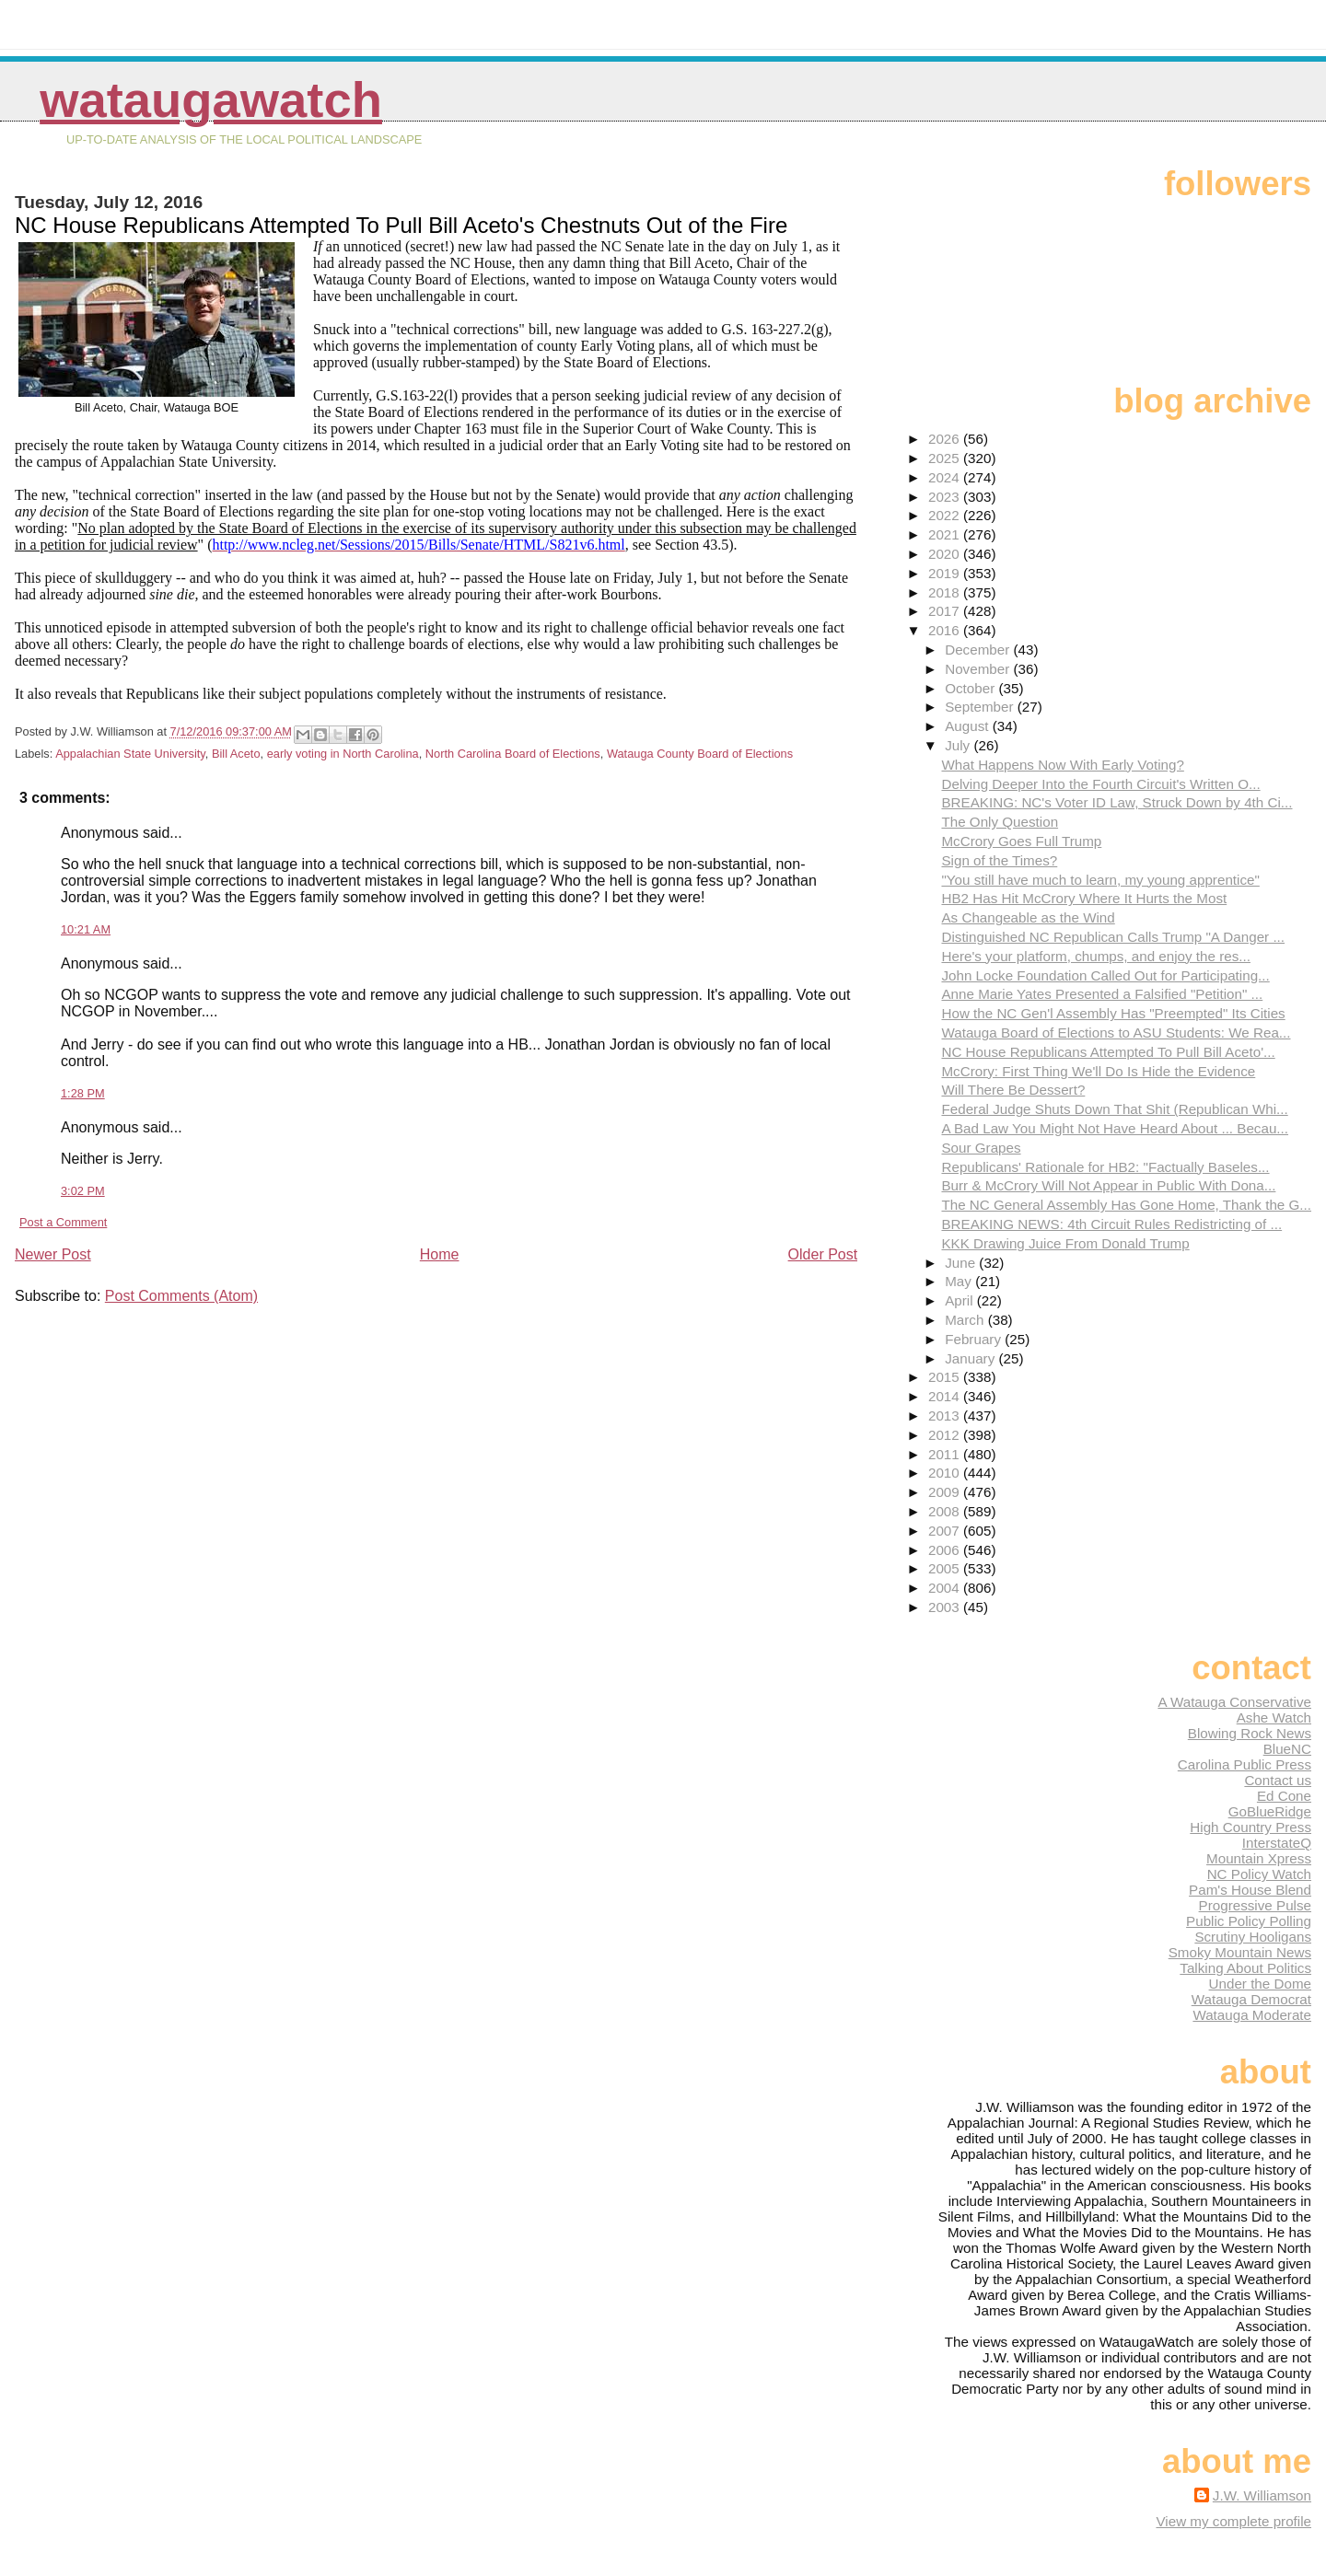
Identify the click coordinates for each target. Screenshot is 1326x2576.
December (979, 649)
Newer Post (53, 1254)
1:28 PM (83, 1093)
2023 (945, 497)
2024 (945, 477)
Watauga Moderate (1251, 2015)
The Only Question (999, 822)
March (966, 1320)
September (981, 706)
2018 (945, 592)
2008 (945, 1511)
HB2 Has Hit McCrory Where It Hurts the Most (1084, 898)
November (979, 669)
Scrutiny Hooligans (1252, 1936)
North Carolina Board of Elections (512, 753)
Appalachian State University (130, 753)
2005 (945, 1568)
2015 (945, 1377)
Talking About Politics (1245, 1968)
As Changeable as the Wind (1027, 917)
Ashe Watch (1274, 1717)
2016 (945, 630)
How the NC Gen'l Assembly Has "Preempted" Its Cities (1113, 1013)
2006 (945, 1550)
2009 (945, 1492)
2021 (945, 534)
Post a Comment (63, 1222)
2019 (945, 573)
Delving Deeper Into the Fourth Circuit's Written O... (1100, 784)
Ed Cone (1284, 1796)
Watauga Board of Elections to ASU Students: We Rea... (1115, 1032)
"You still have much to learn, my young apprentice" (1100, 880)
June (962, 1263)
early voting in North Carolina (343, 753)
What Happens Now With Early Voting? (1062, 764)
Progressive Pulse (1255, 1905)
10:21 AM (85, 929)
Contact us (1277, 1780)
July (959, 745)
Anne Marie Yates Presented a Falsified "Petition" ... (1101, 994)
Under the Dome (1260, 1983)
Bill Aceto (236, 753)
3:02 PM (83, 1191)
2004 (945, 1587)
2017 (945, 611)
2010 (945, 1472)
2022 (945, 515)
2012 (945, 1435)
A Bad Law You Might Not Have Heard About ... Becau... (1114, 1128)
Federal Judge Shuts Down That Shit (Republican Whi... (1114, 1109)
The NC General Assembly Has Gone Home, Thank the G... (1126, 1205)
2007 (945, 1530)
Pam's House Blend (1250, 1889)
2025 (945, 458)
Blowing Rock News (1249, 1733)
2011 (945, 1454)
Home (439, 1254)
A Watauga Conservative (1234, 1702)
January (971, 1358)
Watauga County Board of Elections (700, 753)
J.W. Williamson (1262, 2495)
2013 (945, 1415)
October (971, 688)
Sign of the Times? (999, 860)
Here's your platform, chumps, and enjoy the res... (1095, 956)
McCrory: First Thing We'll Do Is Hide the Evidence (1098, 1071)
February (975, 1339)
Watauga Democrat (1251, 1999)
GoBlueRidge (1269, 1811)
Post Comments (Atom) (181, 1296)
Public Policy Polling (1248, 1921)
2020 (945, 554)
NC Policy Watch (1259, 1874)
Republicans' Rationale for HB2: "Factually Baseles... (1105, 1167)
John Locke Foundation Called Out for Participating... (1105, 975)
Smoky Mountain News (1240, 1952)
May (960, 1281)
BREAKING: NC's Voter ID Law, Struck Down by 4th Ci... (1116, 802)
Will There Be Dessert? (1013, 1089)
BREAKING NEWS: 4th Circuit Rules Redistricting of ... (1111, 1224)
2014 (945, 1396)
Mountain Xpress (1258, 1858)
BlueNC (1287, 1749)
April (961, 1300)
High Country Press (1250, 1827)
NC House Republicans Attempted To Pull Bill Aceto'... (1107, 1052)
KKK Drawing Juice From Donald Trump (1065, 1243)
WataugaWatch (211, 100)
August (969, 726)
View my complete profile (1233, 2521)
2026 (945, 439)
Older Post (823, 1254)
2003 (945, 1607)
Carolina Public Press (1244, 1764)
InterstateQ (1276, 1843)
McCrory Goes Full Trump (1021, 841)
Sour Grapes (980, 1147)
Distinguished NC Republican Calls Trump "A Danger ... (1113, 937)
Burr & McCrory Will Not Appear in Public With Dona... (1108, 1185)
